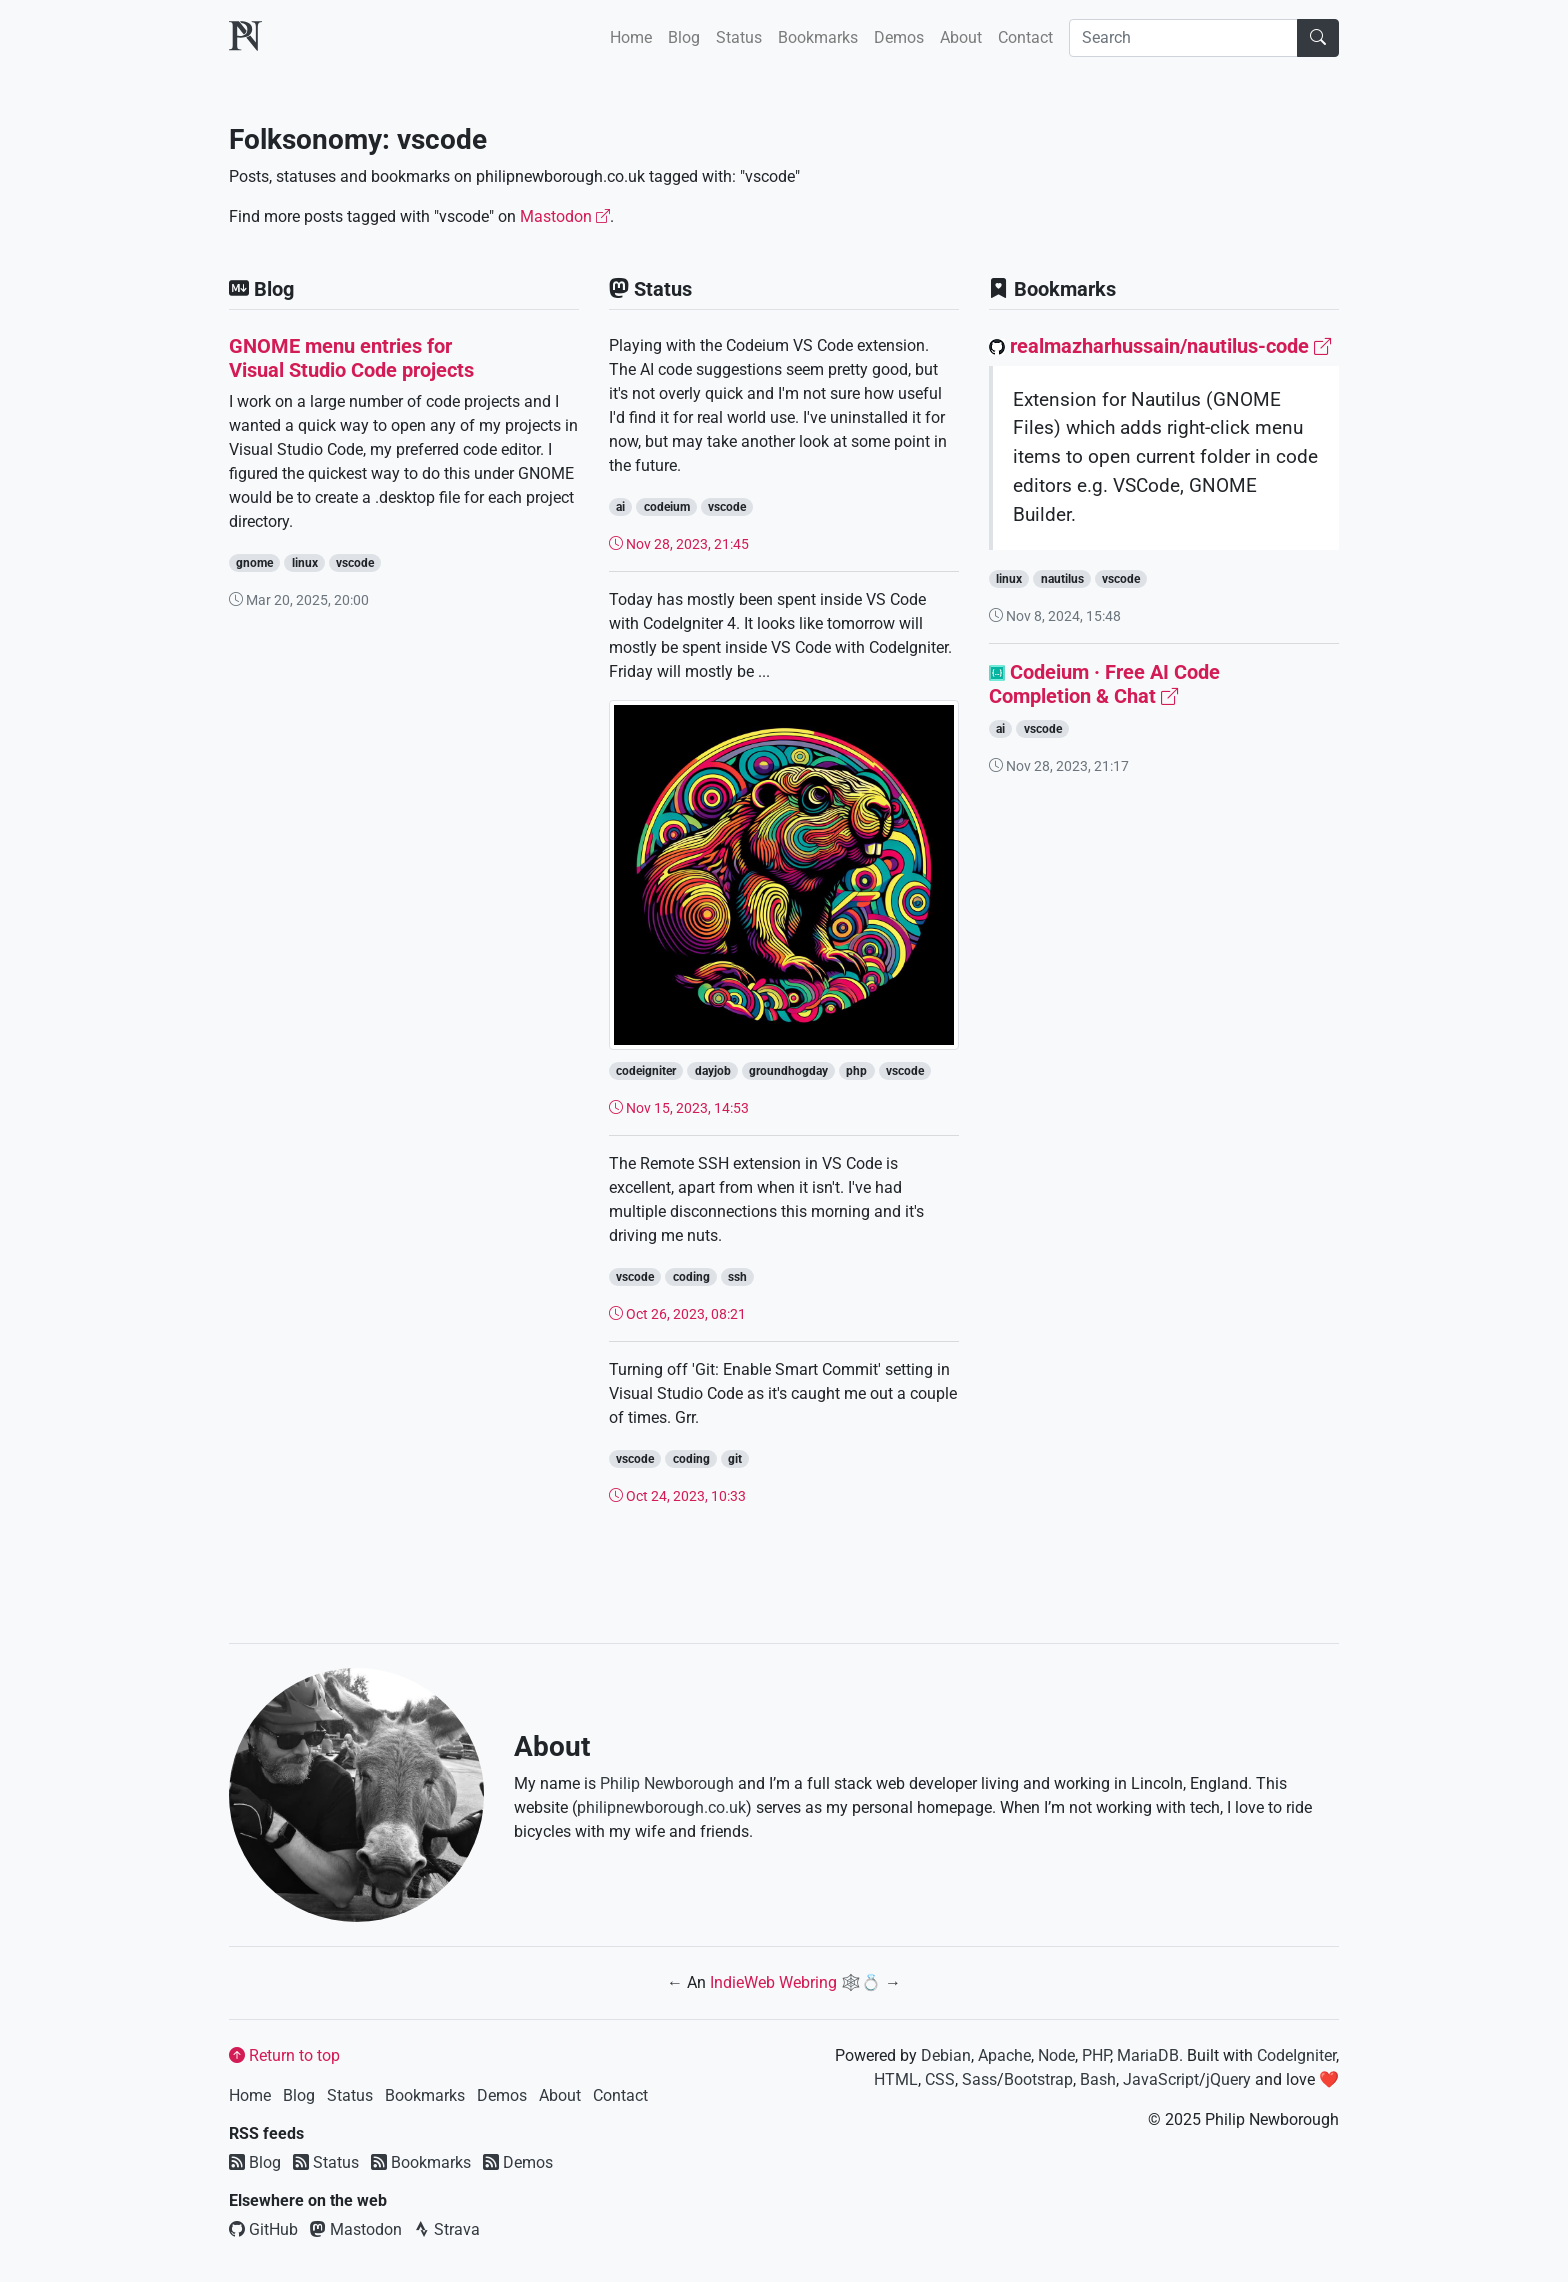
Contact (1025, 37)
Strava (447, 2229)
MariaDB (1148, 2055)
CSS (940, 2079)
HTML (896, 2079)
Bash (1098, 2079)
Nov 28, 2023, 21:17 (1059, 766)
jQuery (1228, 2079)
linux (305, 563)
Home (631, 37)
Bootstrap (1038, 2079)
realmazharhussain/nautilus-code (1171, 346)
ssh (737, 1277)
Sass (979, 2079)
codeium (667, 507)
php (856, 1071)
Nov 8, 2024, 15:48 (1055, 616)
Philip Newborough (667, 1783)
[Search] (1183, 38)
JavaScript (1161, 2079)
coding (691, 1277)
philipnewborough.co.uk (661, 1807)
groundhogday (788, 1071)
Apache (1004, 2055)
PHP (1096, 2055)
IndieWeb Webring (773, 1982)
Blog (684, 37)
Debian (946, 2055)
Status (739, 37)
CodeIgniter (1296, 2055)
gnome (254, 563)
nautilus (1062, 579)
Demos (899, 37)
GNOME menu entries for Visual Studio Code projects (351, 358)
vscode (355, 563)
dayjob (713, 1071)
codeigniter (646, 1071)
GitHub (263, 2229)
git (735, 1459)
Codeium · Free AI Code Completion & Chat (1104, 684)
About (961, 37)
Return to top (284, 2055)
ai (620, 507)
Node (1056, 2055)
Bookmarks (818, 37)
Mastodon (565, 216)
